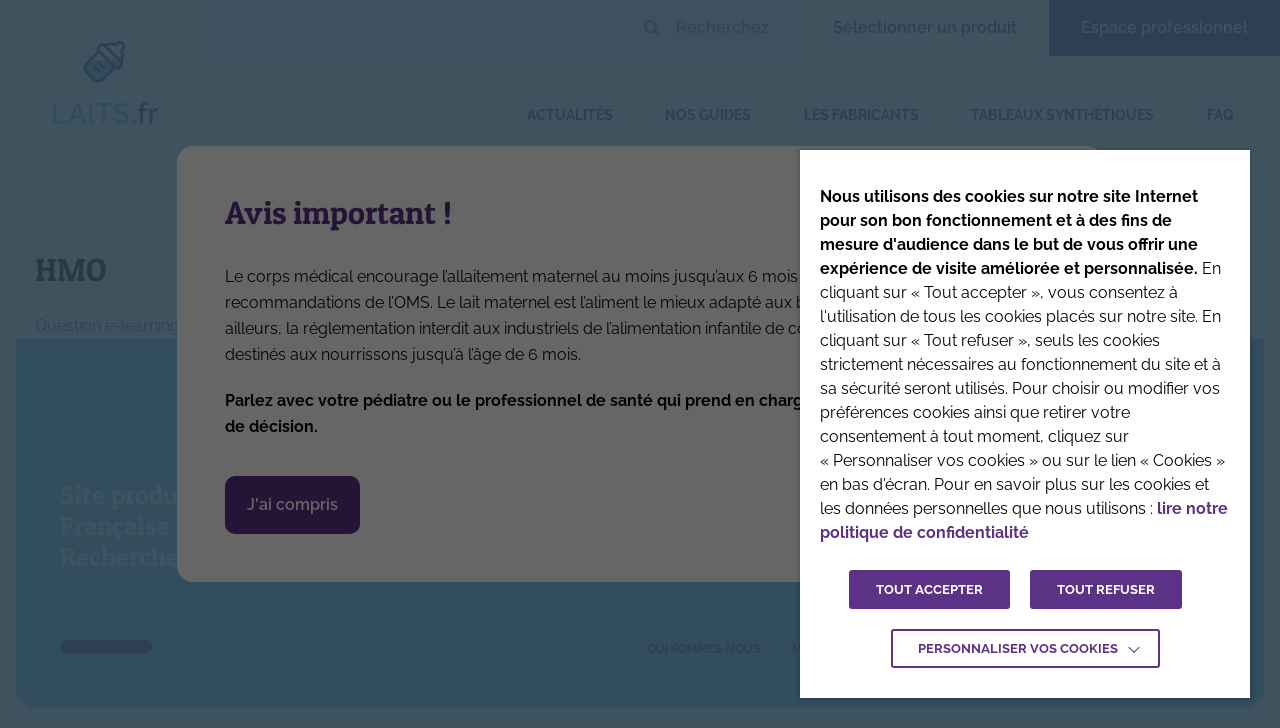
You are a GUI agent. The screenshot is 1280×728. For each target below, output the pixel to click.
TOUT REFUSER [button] (1106, 589)
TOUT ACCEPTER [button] (929, 589)
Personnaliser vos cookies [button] (1018, 648)
